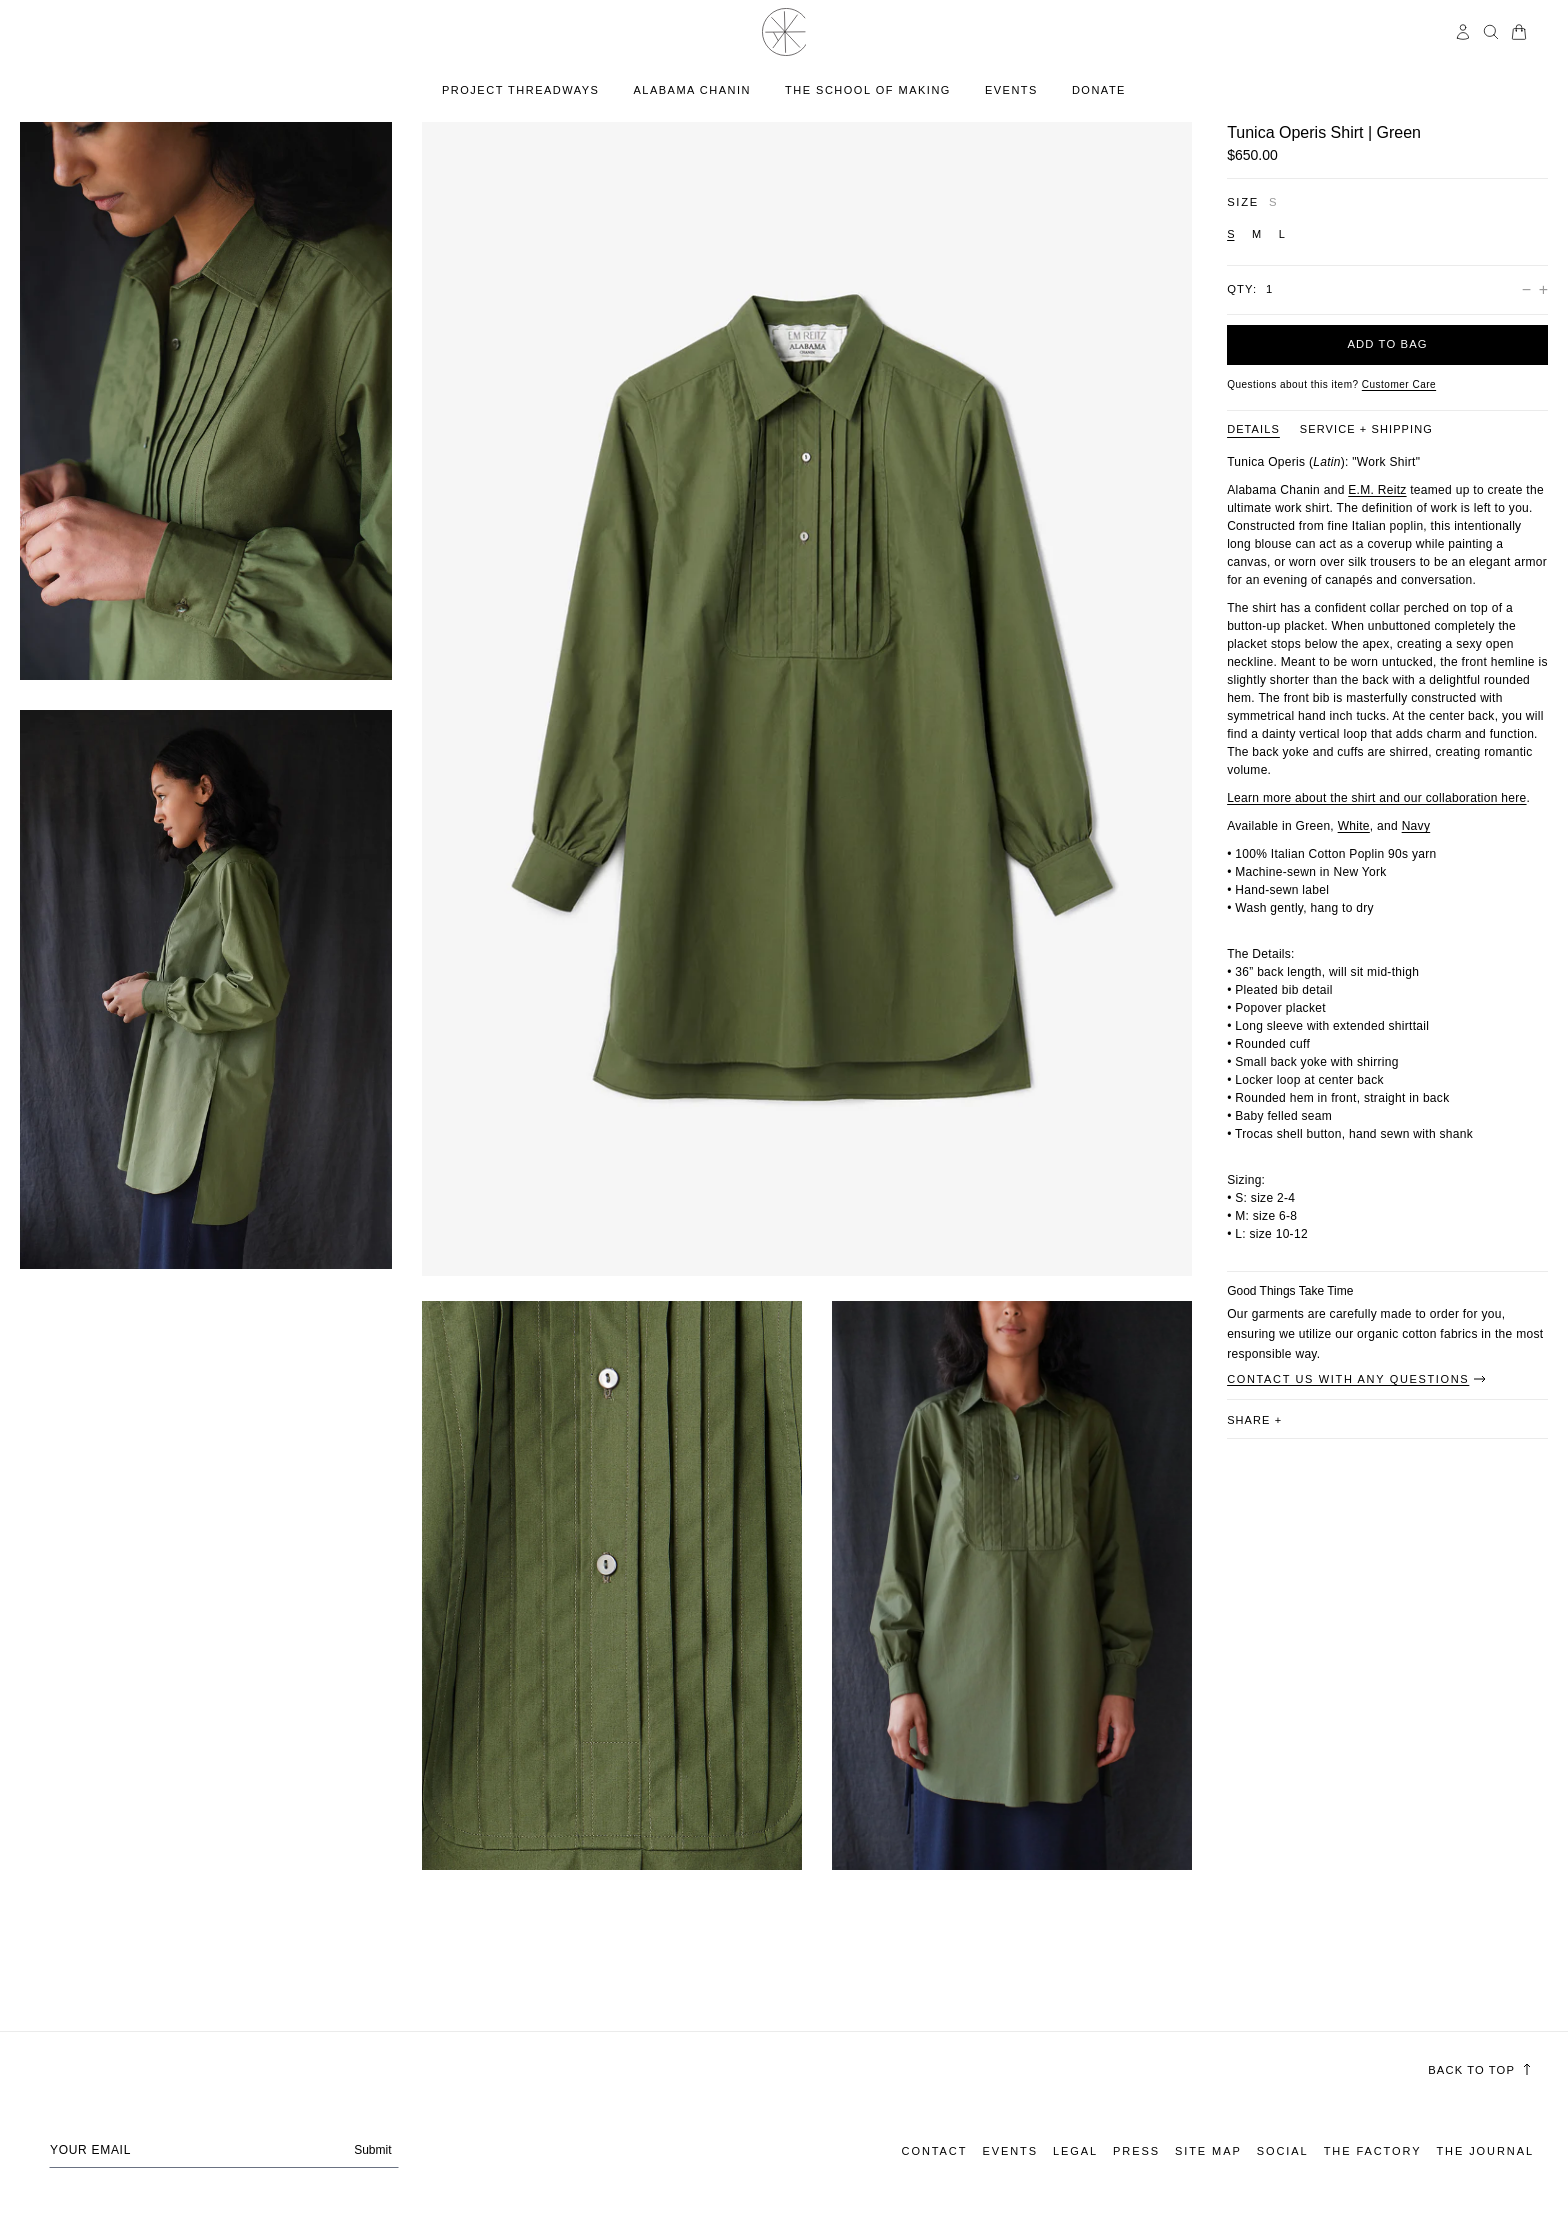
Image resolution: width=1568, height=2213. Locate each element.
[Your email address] (224, 2150)
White (1354, 826)
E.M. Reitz (1377, 490)
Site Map (1208, 2151)
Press (1136, 2151)
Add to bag (1387, 344)
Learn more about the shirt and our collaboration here (1376, 798)
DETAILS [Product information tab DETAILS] (1253, 429)
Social (1283, 2151)
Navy (1416, 826)
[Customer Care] (1399, 384)
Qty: (1242, 289)
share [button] (1254, 1420)
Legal (1075, 2151)
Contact (935, 2151)
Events (1010, 2151)
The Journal (1485, 2151)
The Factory (1373, 2151)
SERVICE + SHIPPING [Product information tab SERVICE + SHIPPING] (1366, 429)
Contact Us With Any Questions (1357, 1379)
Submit (372, 2150)
